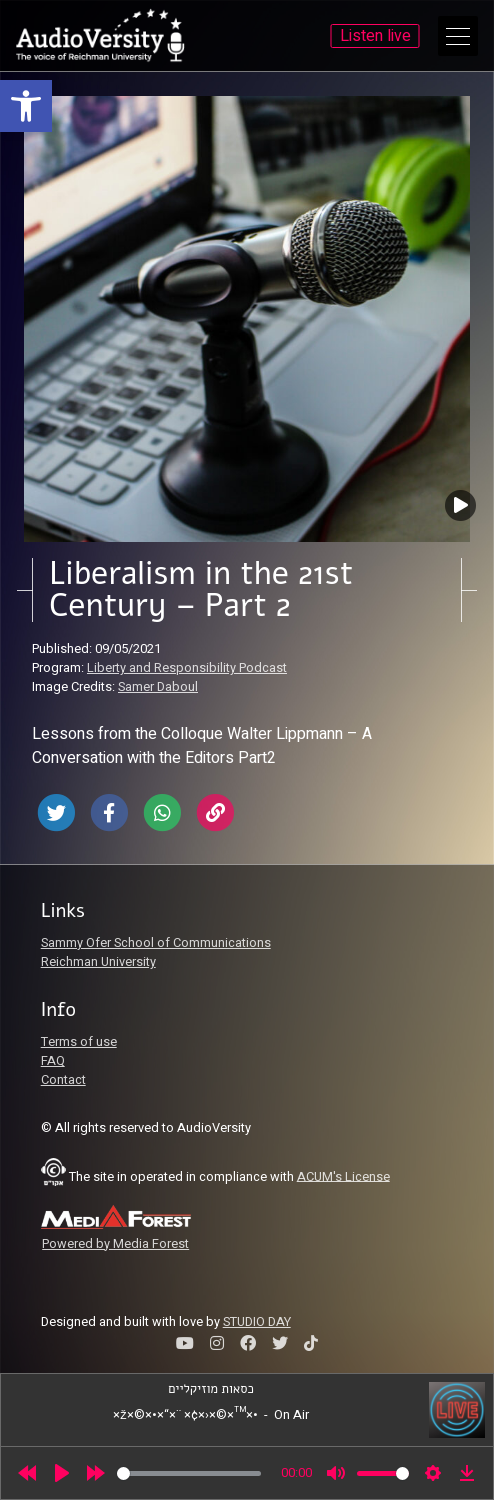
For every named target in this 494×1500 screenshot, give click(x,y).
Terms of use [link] (79, 1042)
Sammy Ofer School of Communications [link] (156, 943)
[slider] (189, 1473)
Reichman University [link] (98, 962)
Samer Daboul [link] (158, 687)
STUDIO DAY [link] (257, 1322)
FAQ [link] (53, 1061)
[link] (26, 106)
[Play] (62, 1473)
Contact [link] (63, 1080)
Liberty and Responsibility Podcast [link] (187, 668)
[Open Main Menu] (458, 36)
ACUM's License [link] (343, 1176)
